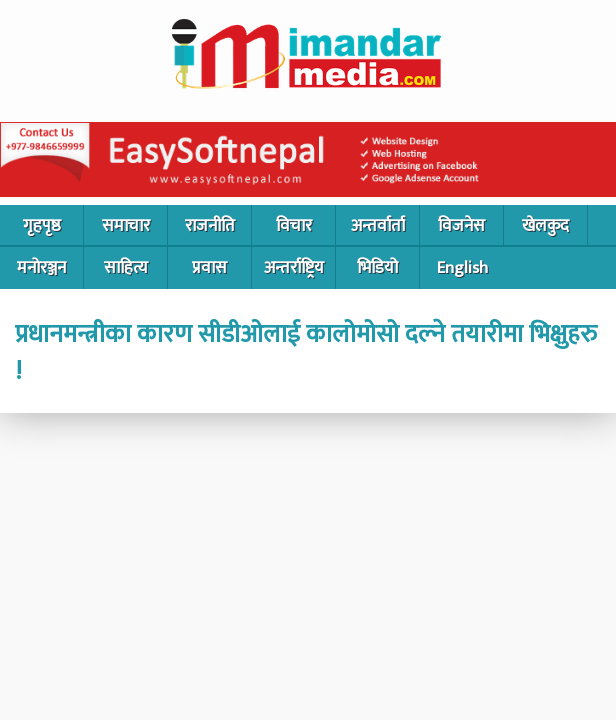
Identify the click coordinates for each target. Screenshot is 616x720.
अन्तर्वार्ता (378, 226)
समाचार (126, 226)
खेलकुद (545, 226)
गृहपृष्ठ (42, 226)
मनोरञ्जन (41, 268)
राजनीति (210, 226)
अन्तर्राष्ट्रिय (294, 268)
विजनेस (461, 226)
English (462, 268)
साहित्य (126, 268)
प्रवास (209, 268)
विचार (294, 226)
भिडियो (377, 268)
